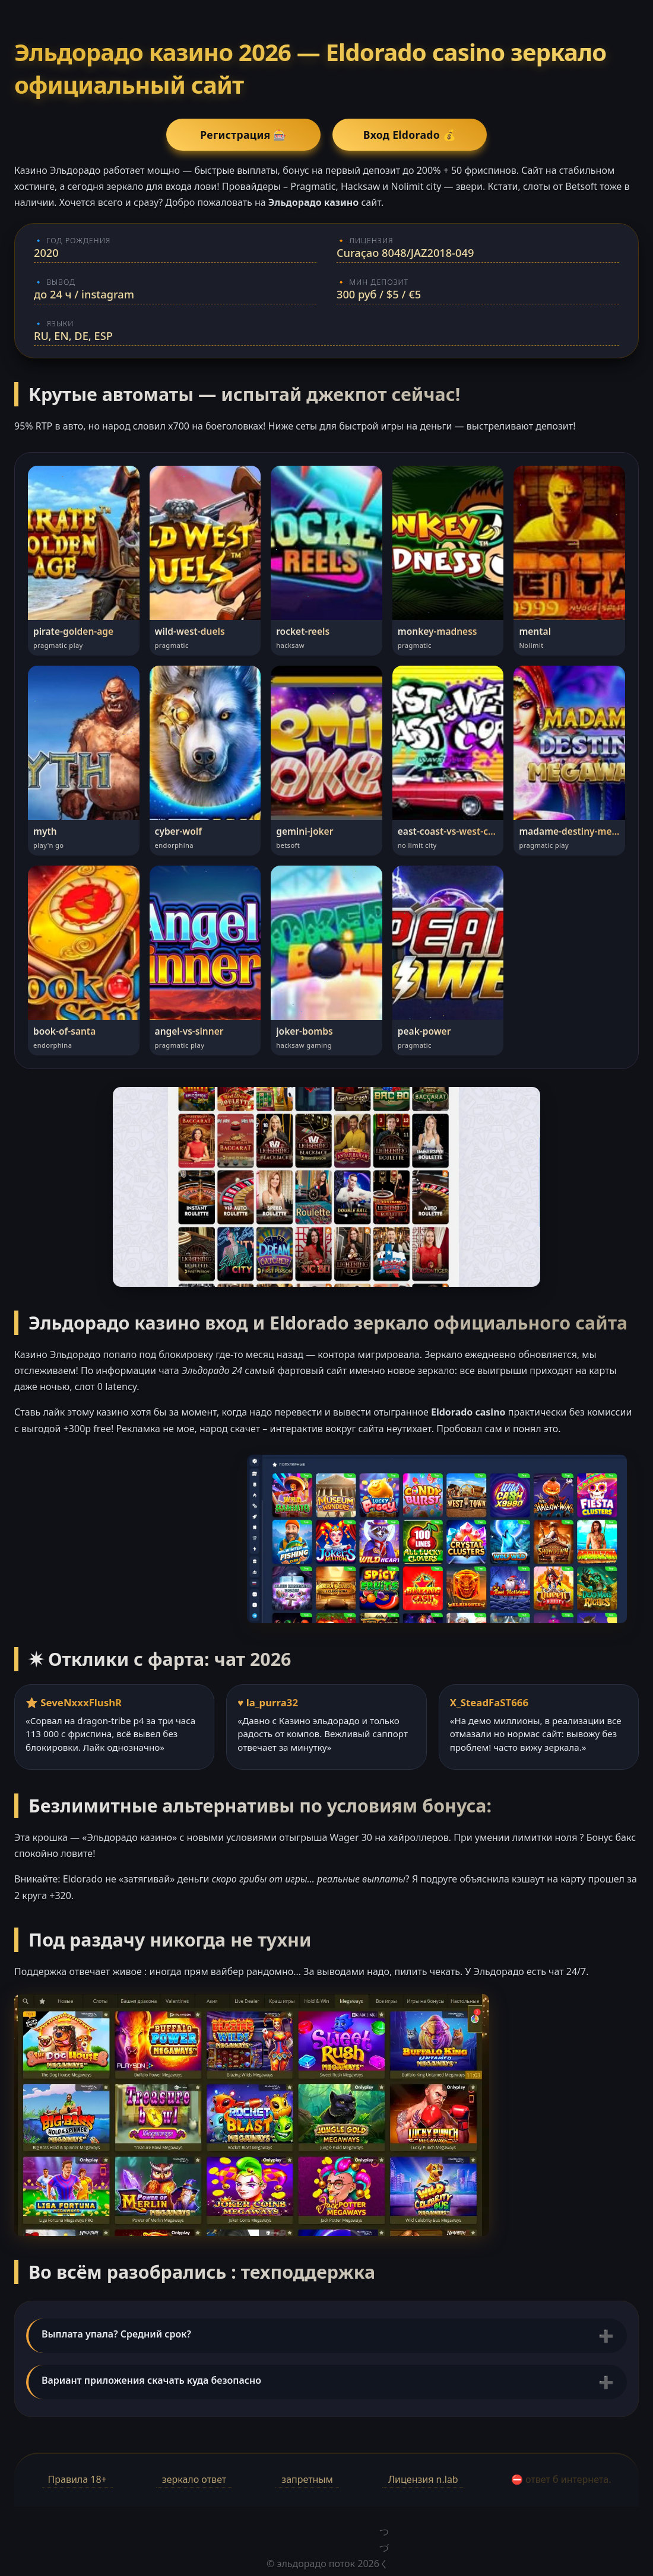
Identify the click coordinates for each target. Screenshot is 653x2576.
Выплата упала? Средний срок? (116, 2333)
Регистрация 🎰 (243, 135)
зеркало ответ (194, 2479)
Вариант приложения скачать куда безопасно (151, 2380)
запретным (306, 2479)
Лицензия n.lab (423, 2479)
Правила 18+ (77, 2479)
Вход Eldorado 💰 (409, 135)
